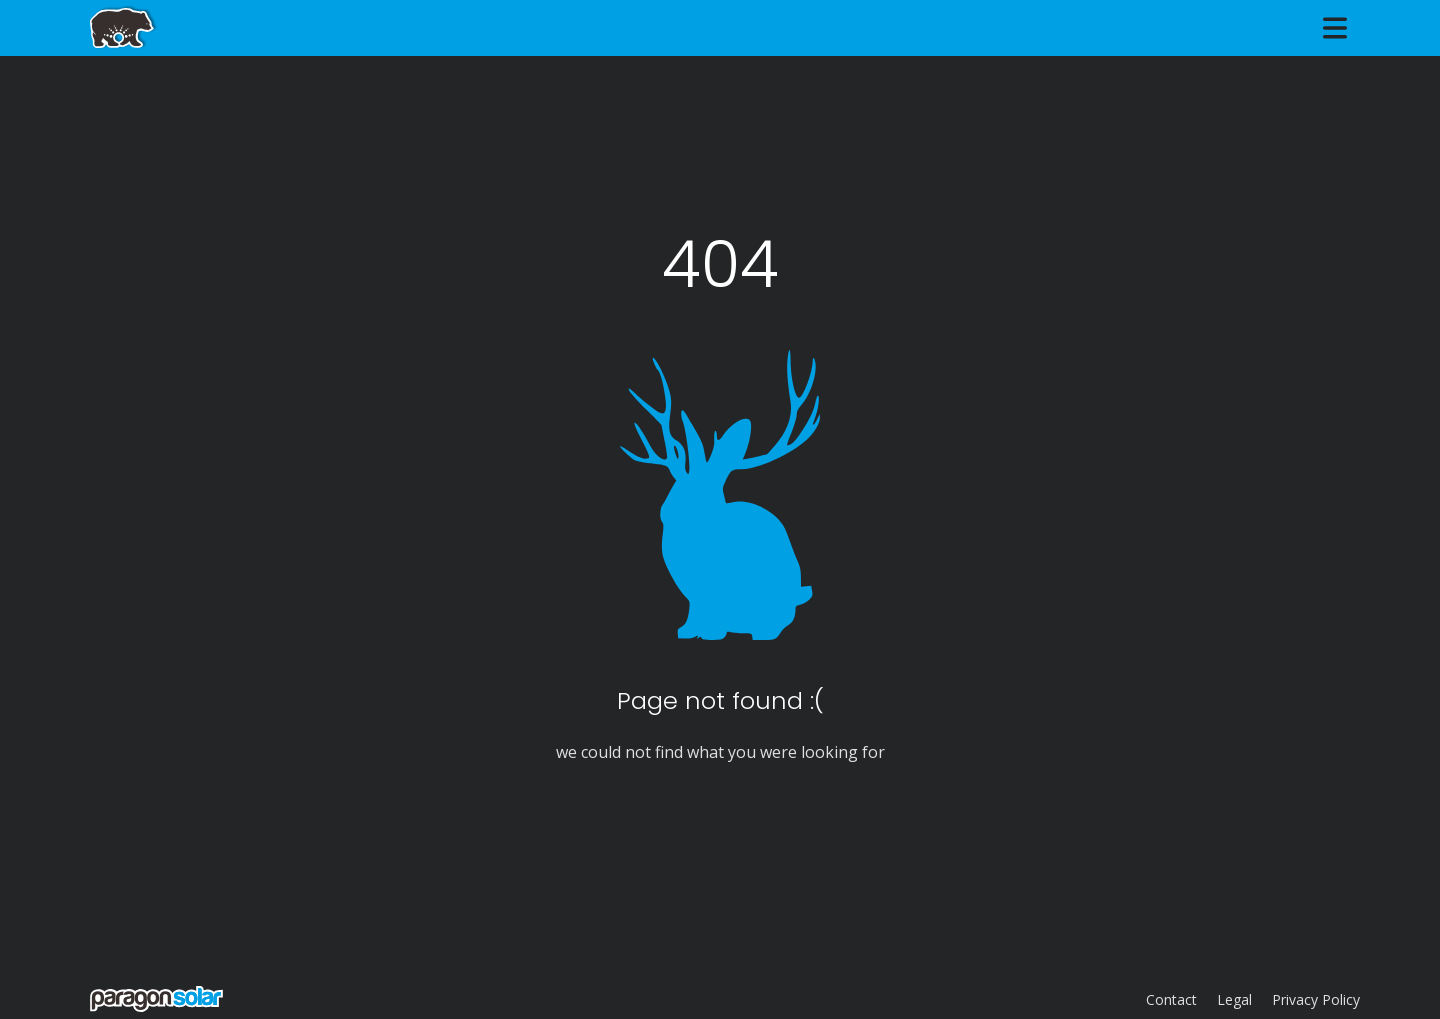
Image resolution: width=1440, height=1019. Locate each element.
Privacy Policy (1316, 999)
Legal (1234, 999)
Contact (1171, 999)
